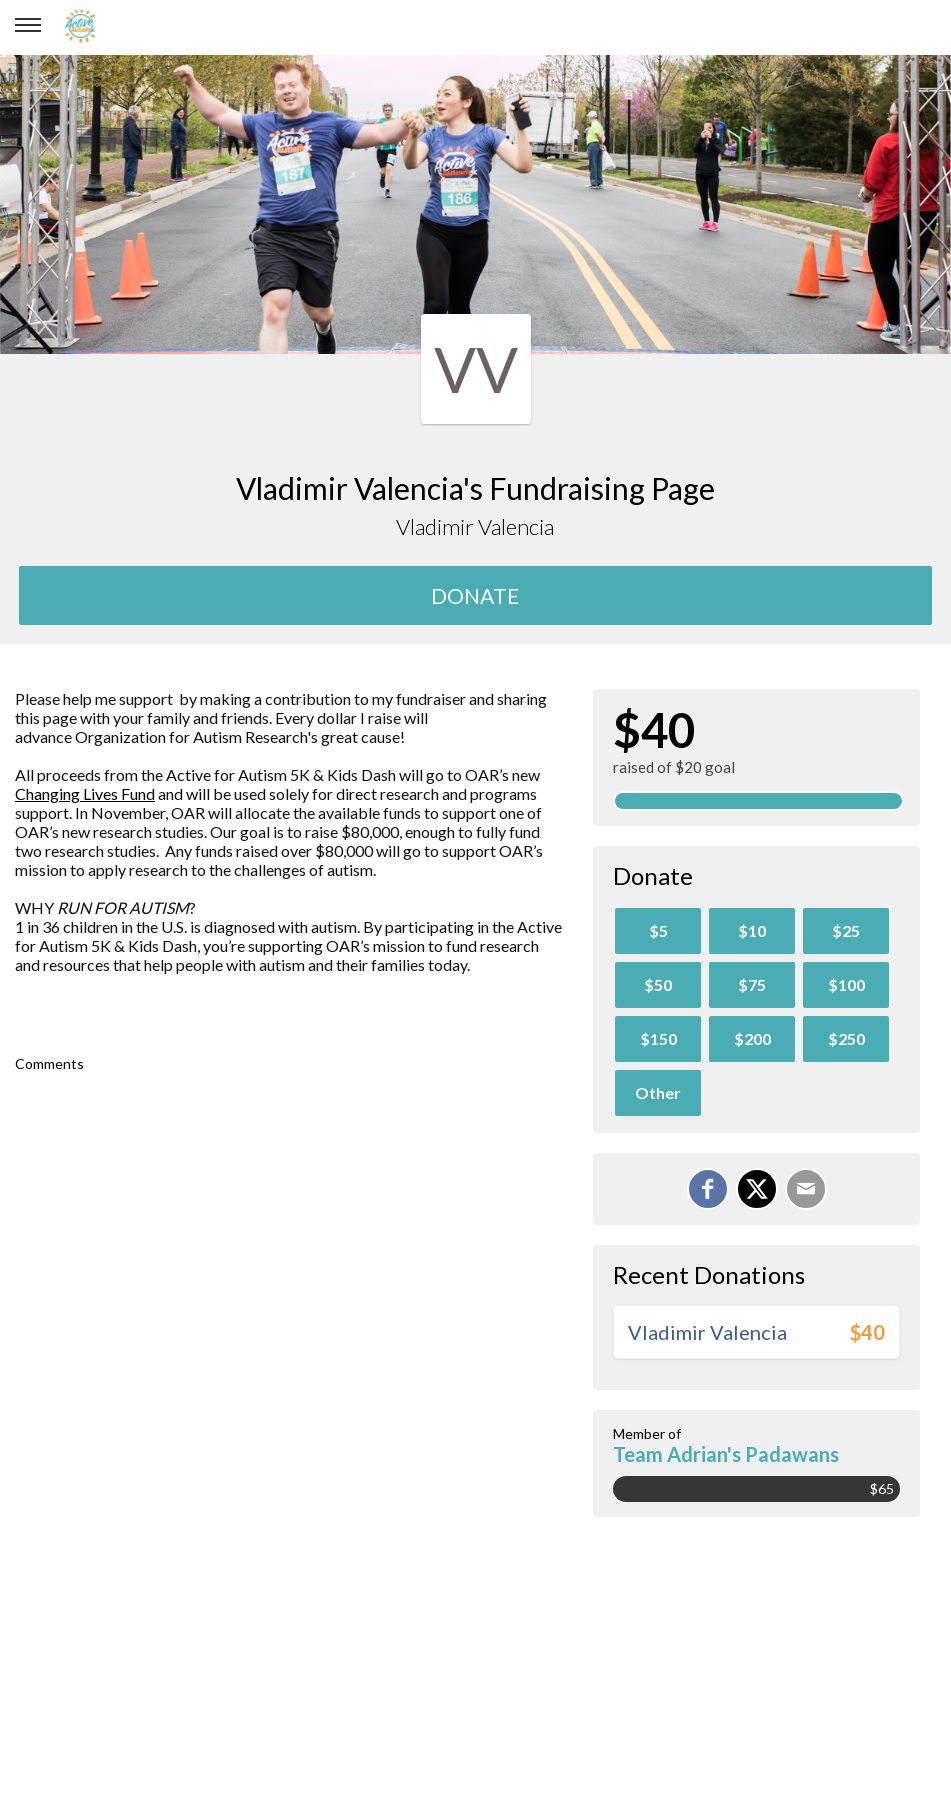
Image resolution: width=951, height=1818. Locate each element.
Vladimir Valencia (707, 1332)
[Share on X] (757, 1189)
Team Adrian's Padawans (726, 1454)
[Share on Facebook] (708, 1189)
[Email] (806, 1189)
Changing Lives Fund (85, 793)
